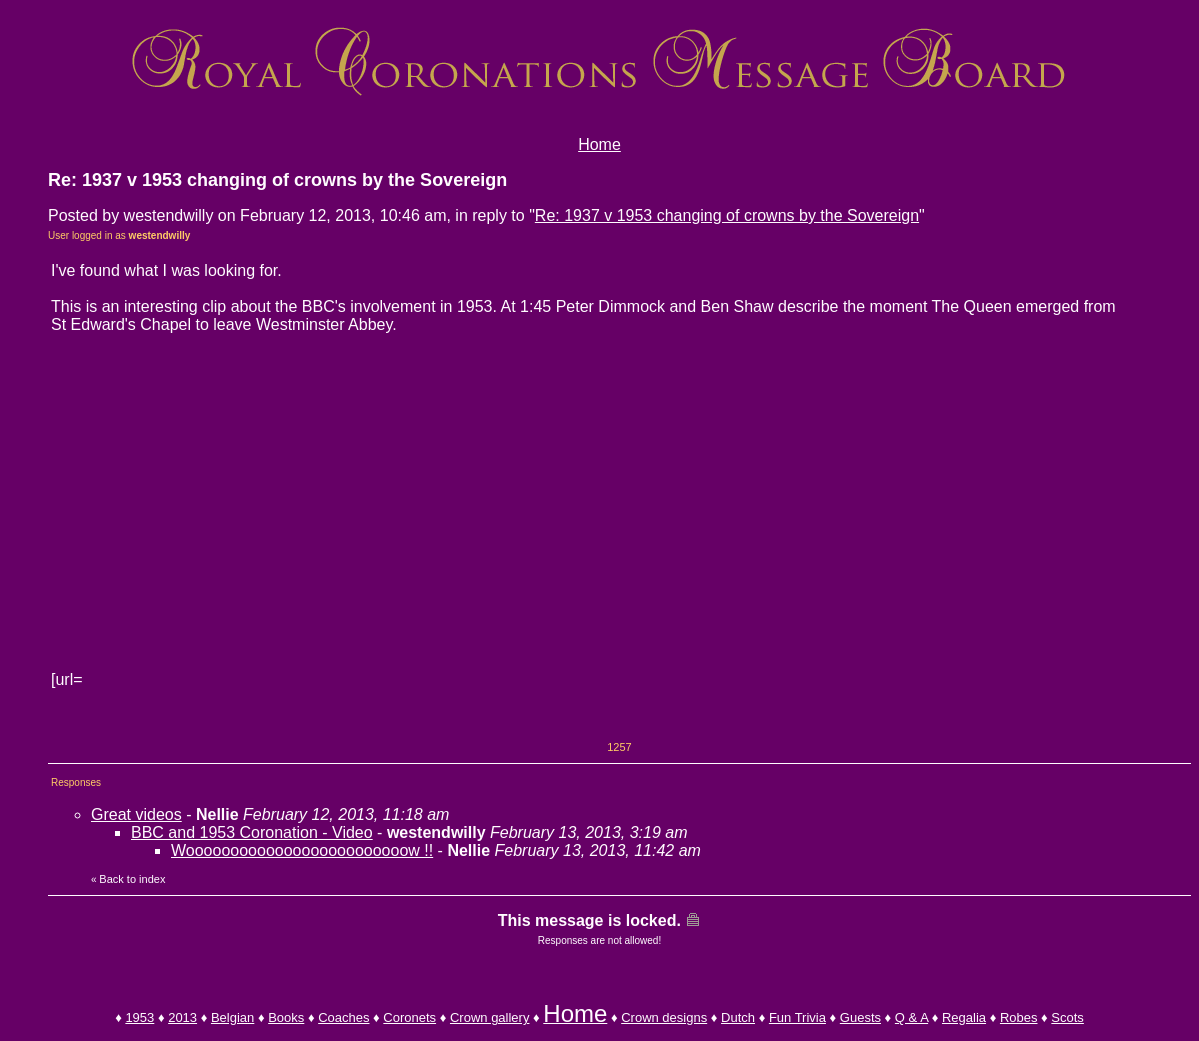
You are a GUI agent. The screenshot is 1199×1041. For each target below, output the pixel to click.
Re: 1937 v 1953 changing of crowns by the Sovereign (727, 215)
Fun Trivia (797, 1017)
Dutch (738, 1017)
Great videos (136, 814)
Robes (1019, 1017)
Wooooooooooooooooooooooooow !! (302, 850)
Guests (860, 1017)
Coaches (343, 1017)
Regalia (964, 1017)
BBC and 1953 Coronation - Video (252, 832)
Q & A (911, 1017)
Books (286, 1017)
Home (599, 144)
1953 (139, 1017)
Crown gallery (489, 1017)
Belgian (232, 1017)
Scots (1067, 1017)
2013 (182, 1017)
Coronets (409, 1017)
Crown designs (664, 1017)
